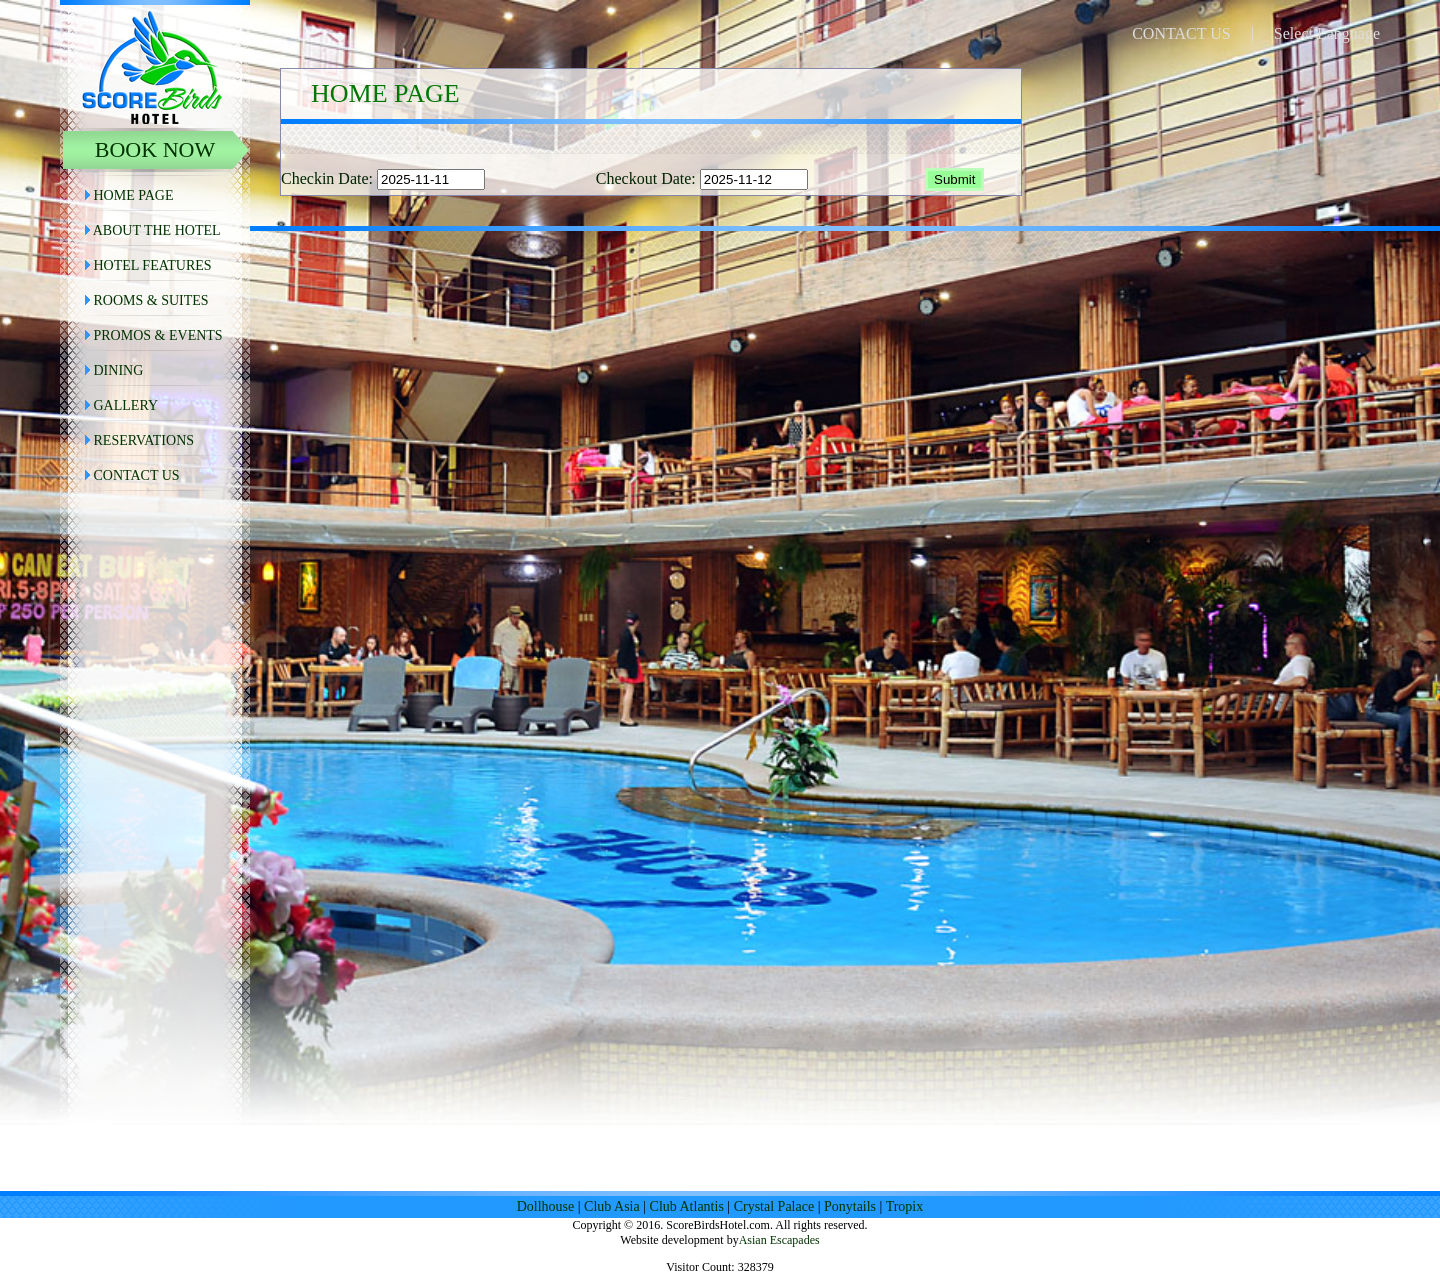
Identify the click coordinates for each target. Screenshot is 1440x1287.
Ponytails (850, 1206)
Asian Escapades (779, 1240)
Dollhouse (546, 1206)
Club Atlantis (687, 1206)
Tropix (905, 1206)
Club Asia (612, 1206)
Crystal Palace (774, 1206)
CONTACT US (1181, 33)
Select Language (1327, 33)
